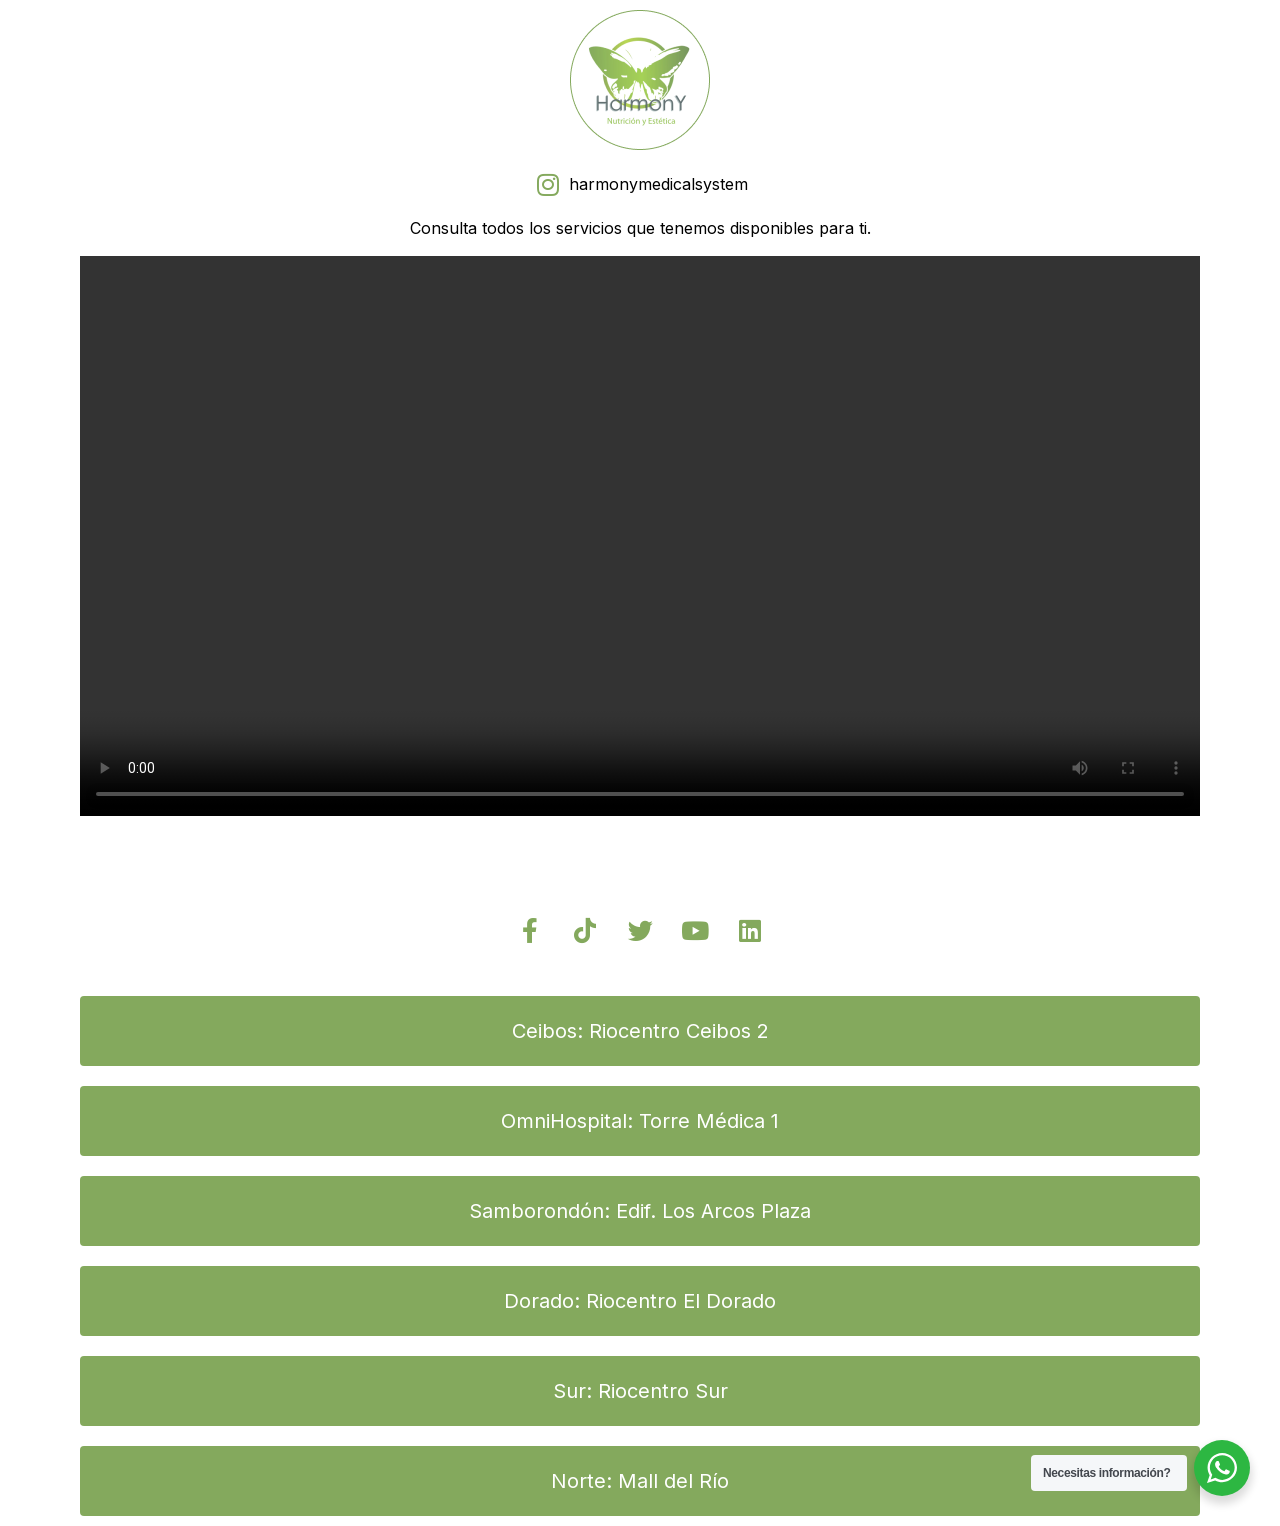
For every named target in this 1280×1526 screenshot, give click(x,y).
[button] (640, 1031)
